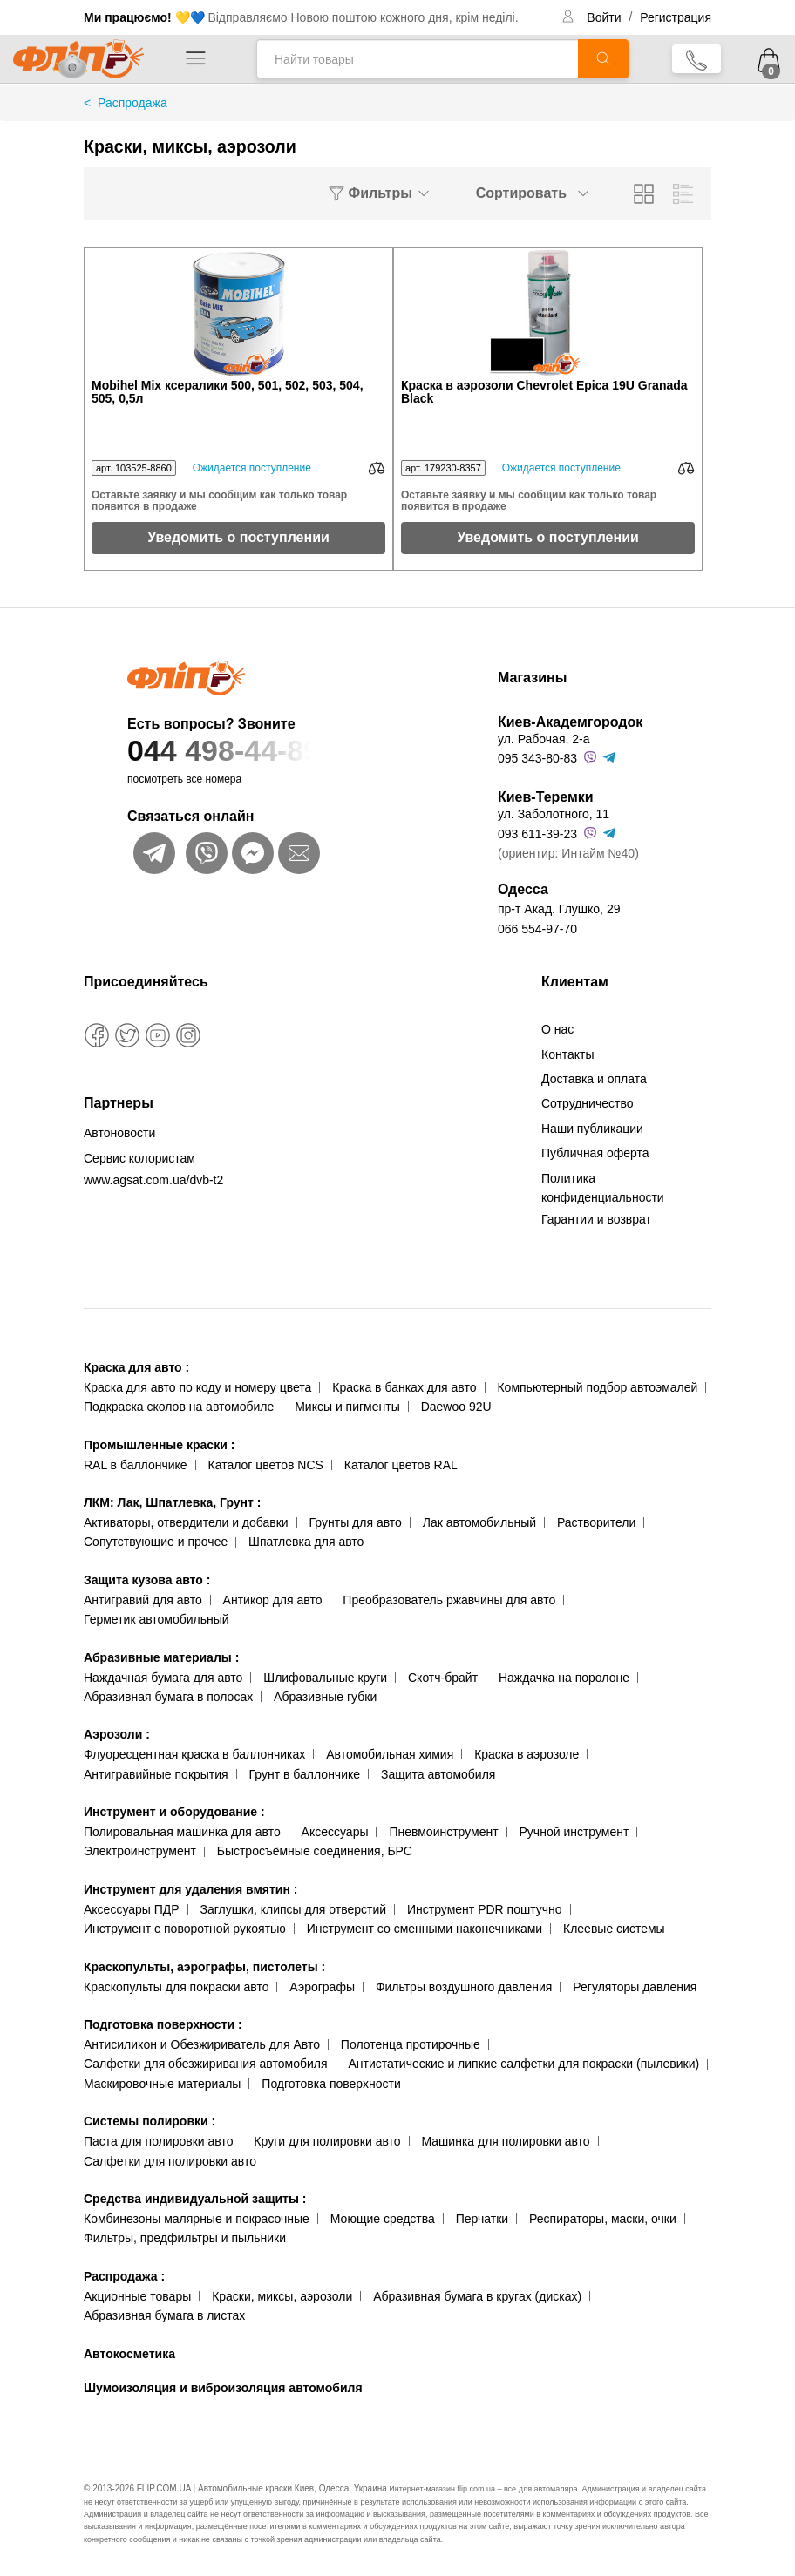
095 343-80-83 (537, 758)
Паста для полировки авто (158, 2141)
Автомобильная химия (389, 1754)
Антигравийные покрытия (156, 1774)
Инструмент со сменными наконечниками (424, 1928)
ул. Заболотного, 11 (553, 814)
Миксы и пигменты (347, 1406)
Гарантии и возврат (596, 1219)
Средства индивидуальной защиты (195, 2199)
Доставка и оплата (594, 1079)
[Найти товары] (417, 58)
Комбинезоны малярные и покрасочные (196, 2219)
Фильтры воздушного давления (464, 1987)
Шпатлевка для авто (306, 1542)
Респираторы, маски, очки (602, 2219)
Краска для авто (136, 1367)
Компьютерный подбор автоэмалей (597, 1387)
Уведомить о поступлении (238, 537)
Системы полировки (149, 2121)
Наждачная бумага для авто (163, 1678)
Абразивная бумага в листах (164, 2315)
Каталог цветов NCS (265, 1465)
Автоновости (119, 1133)
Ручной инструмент (574, 1832)
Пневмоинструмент (443, 1832)
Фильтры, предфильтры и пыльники (185, 2238)
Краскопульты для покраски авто (176, 1987)
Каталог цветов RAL (401, 1465)
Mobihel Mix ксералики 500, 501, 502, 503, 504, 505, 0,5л (228, 392)
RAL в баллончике (135, 1465)
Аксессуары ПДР (132, 1909)
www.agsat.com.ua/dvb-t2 (153, 1180)
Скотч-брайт (443, 1678)
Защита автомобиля (438, 1774)
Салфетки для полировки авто (170, 2161)
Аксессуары (335, 1832)
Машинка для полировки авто (506, 2141)
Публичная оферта (595, 1153)
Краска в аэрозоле (526, 1754)
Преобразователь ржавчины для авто (449, 1600)
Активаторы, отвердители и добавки (186, 1522)
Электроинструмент (140, 1851)
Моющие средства (382, 2219)
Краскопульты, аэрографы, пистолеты (204, 1967)
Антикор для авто (273, 1600)
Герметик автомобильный (156, 1619)
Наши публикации (592, 1128)
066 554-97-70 (537, 929)
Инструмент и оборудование (174, 1812)
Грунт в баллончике (304, 1774)
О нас (557, 1029)
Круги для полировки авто (327, 2141)
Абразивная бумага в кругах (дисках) (477, 2296)
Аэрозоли (117, 1734)
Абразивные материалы (161, 1657)
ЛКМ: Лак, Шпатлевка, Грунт (172, 1502)
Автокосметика (129, 2354)
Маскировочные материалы (162, 2084)
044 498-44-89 (277, 751)
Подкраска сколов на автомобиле (179, 1406)
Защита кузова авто (147, 1580)
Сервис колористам (139, 1158)
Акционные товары (137, 2296)
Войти (605, 17)
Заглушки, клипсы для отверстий (293, 1909)
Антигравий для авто (143, 1600)
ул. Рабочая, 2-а (543, 739)
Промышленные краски (159, 1445)
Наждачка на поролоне (564, 1678)
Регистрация (675, 17)
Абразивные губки (325, 1697)
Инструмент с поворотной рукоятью (185, 1928)
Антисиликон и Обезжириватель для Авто (202, 2044)
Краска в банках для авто (404, 1387)
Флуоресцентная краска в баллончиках (194, 1754)
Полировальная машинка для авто (182, 1832)
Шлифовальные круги (325, 1678)
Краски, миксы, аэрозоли (282, 2296)
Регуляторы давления (634, 1987)
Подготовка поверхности (163, 2024)
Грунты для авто (355, 1522)
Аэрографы (322, 1987)
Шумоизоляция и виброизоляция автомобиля (223, 2388)
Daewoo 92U (456, 1406)
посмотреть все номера (184, 779)
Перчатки (482, 2219)
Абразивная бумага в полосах (168, 1697)
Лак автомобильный (479, 1522)
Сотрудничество (587, 1103)
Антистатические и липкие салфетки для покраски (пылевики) (523, 2064)
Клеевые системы (614, 1928)
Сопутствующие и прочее (156, 1542)
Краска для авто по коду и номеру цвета (197, 1387)
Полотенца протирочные (410, 2044)
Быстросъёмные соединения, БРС (314, 1851)
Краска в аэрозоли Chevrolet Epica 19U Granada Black (544, 392)
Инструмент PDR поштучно (484, 1909)
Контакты (567, 1054)
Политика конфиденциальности (602, 1187)
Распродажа (124, 2276)
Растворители (596, 1522)
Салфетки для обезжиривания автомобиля (206, 2064)
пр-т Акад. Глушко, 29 (559, 909)
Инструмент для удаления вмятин (190, 1889)
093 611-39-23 (537, 834)
